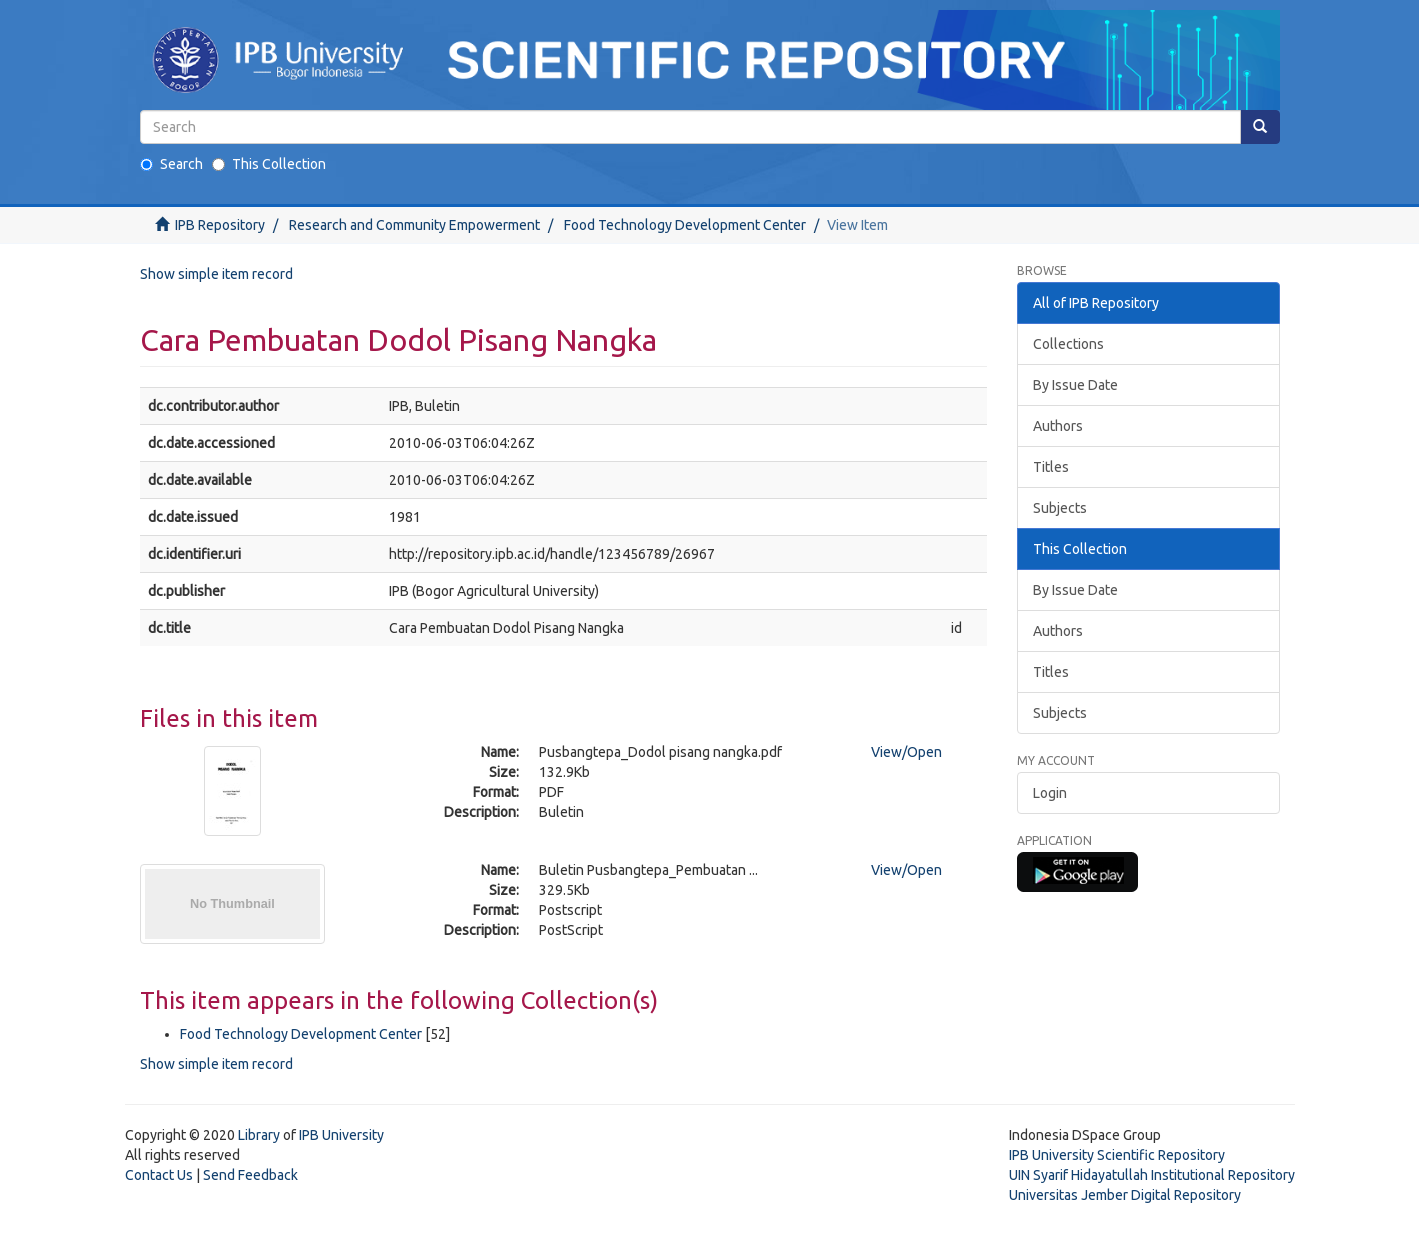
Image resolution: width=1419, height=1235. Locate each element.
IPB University (341, 1135)
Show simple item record (216, 274)
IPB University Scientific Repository (1117, 1155)
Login (1050, 793)
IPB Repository (220, 225)
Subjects (1060, 508)
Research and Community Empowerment (414, 225)
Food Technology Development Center (685, 225)
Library (259, 1135)
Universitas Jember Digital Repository (1125, 1195)
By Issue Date (1075, 385)
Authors (1058, 426)
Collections (1068, 344)
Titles (1051, 467)
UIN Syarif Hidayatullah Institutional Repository (1152, 1175)
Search (171, 164)
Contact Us (159, 1175)
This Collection (269, 164)
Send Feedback (250, 1175)
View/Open (906, 752)
